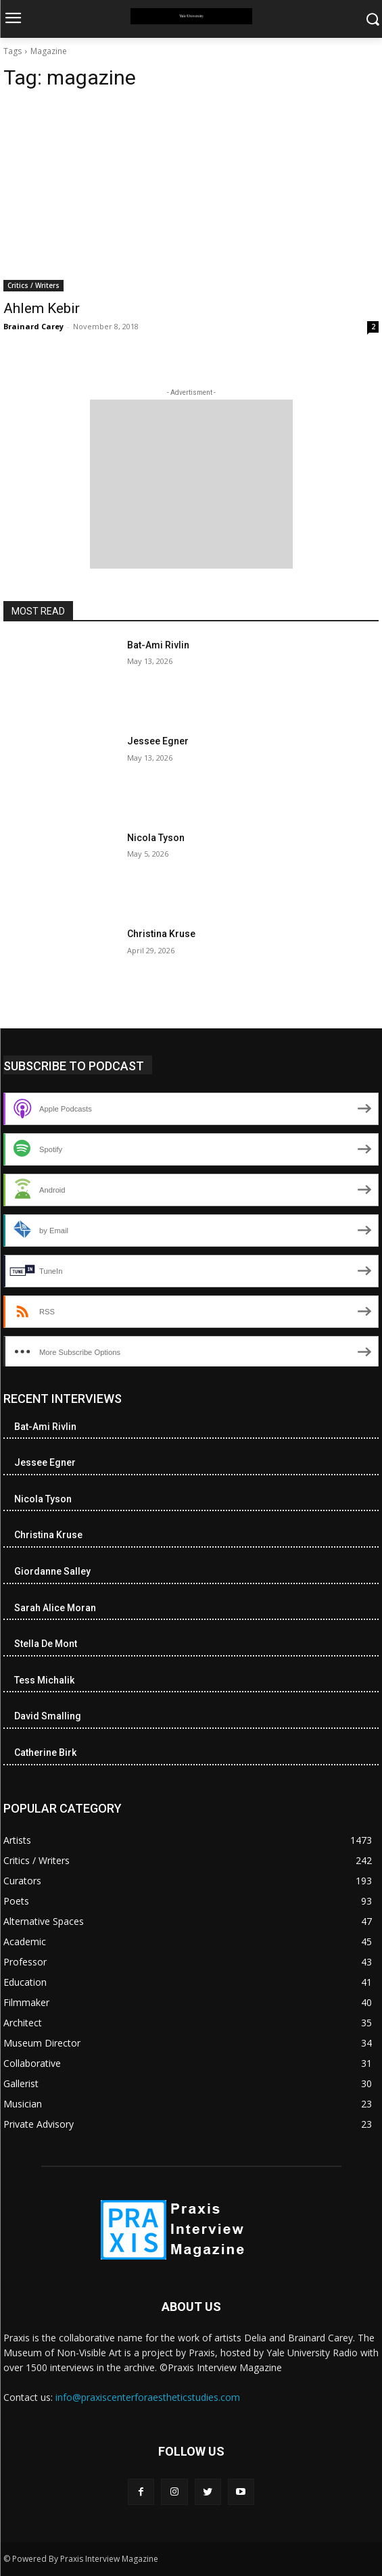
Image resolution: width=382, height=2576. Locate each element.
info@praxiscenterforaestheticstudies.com (147, 2397)
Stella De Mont (45, 1643)
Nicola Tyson (156, 837)
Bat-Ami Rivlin (158, 645)
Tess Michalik (44, 1680)
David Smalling (47, 1716)
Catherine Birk (45, 1752)
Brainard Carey (33, 326)
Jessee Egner (158, 741)
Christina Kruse (161, 933)
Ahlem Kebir (41, 308)
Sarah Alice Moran (55, 1607)
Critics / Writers (33, 285)
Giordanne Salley (52, 1571)
